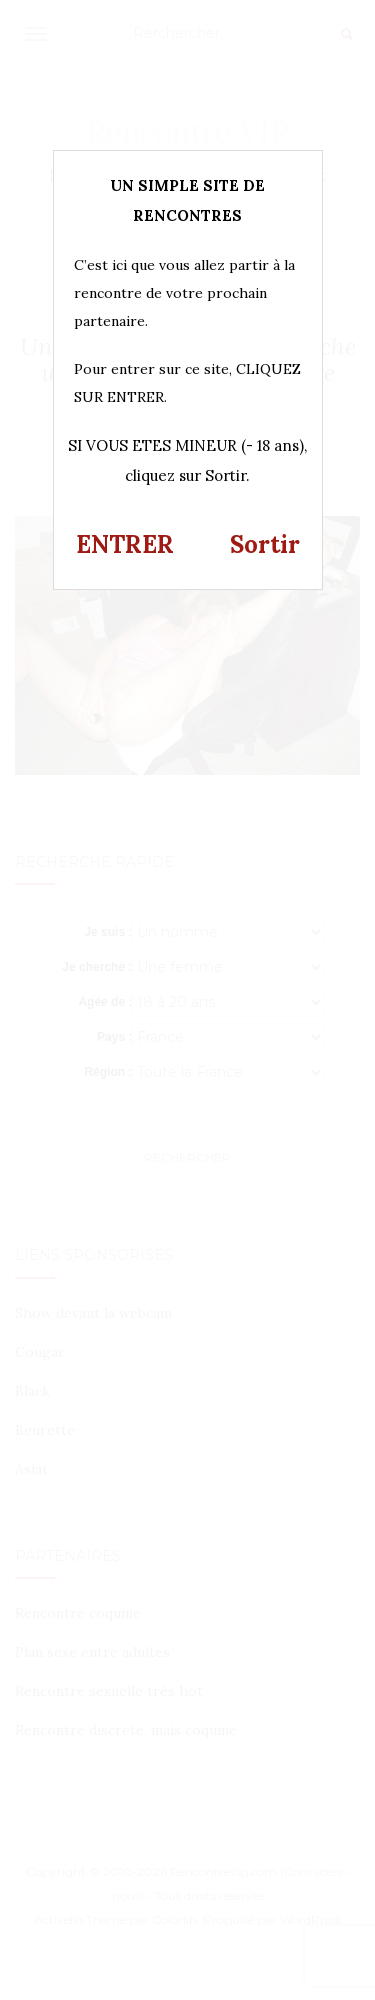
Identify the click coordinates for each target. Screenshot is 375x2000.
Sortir (265, 544)
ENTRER (125, 544)
